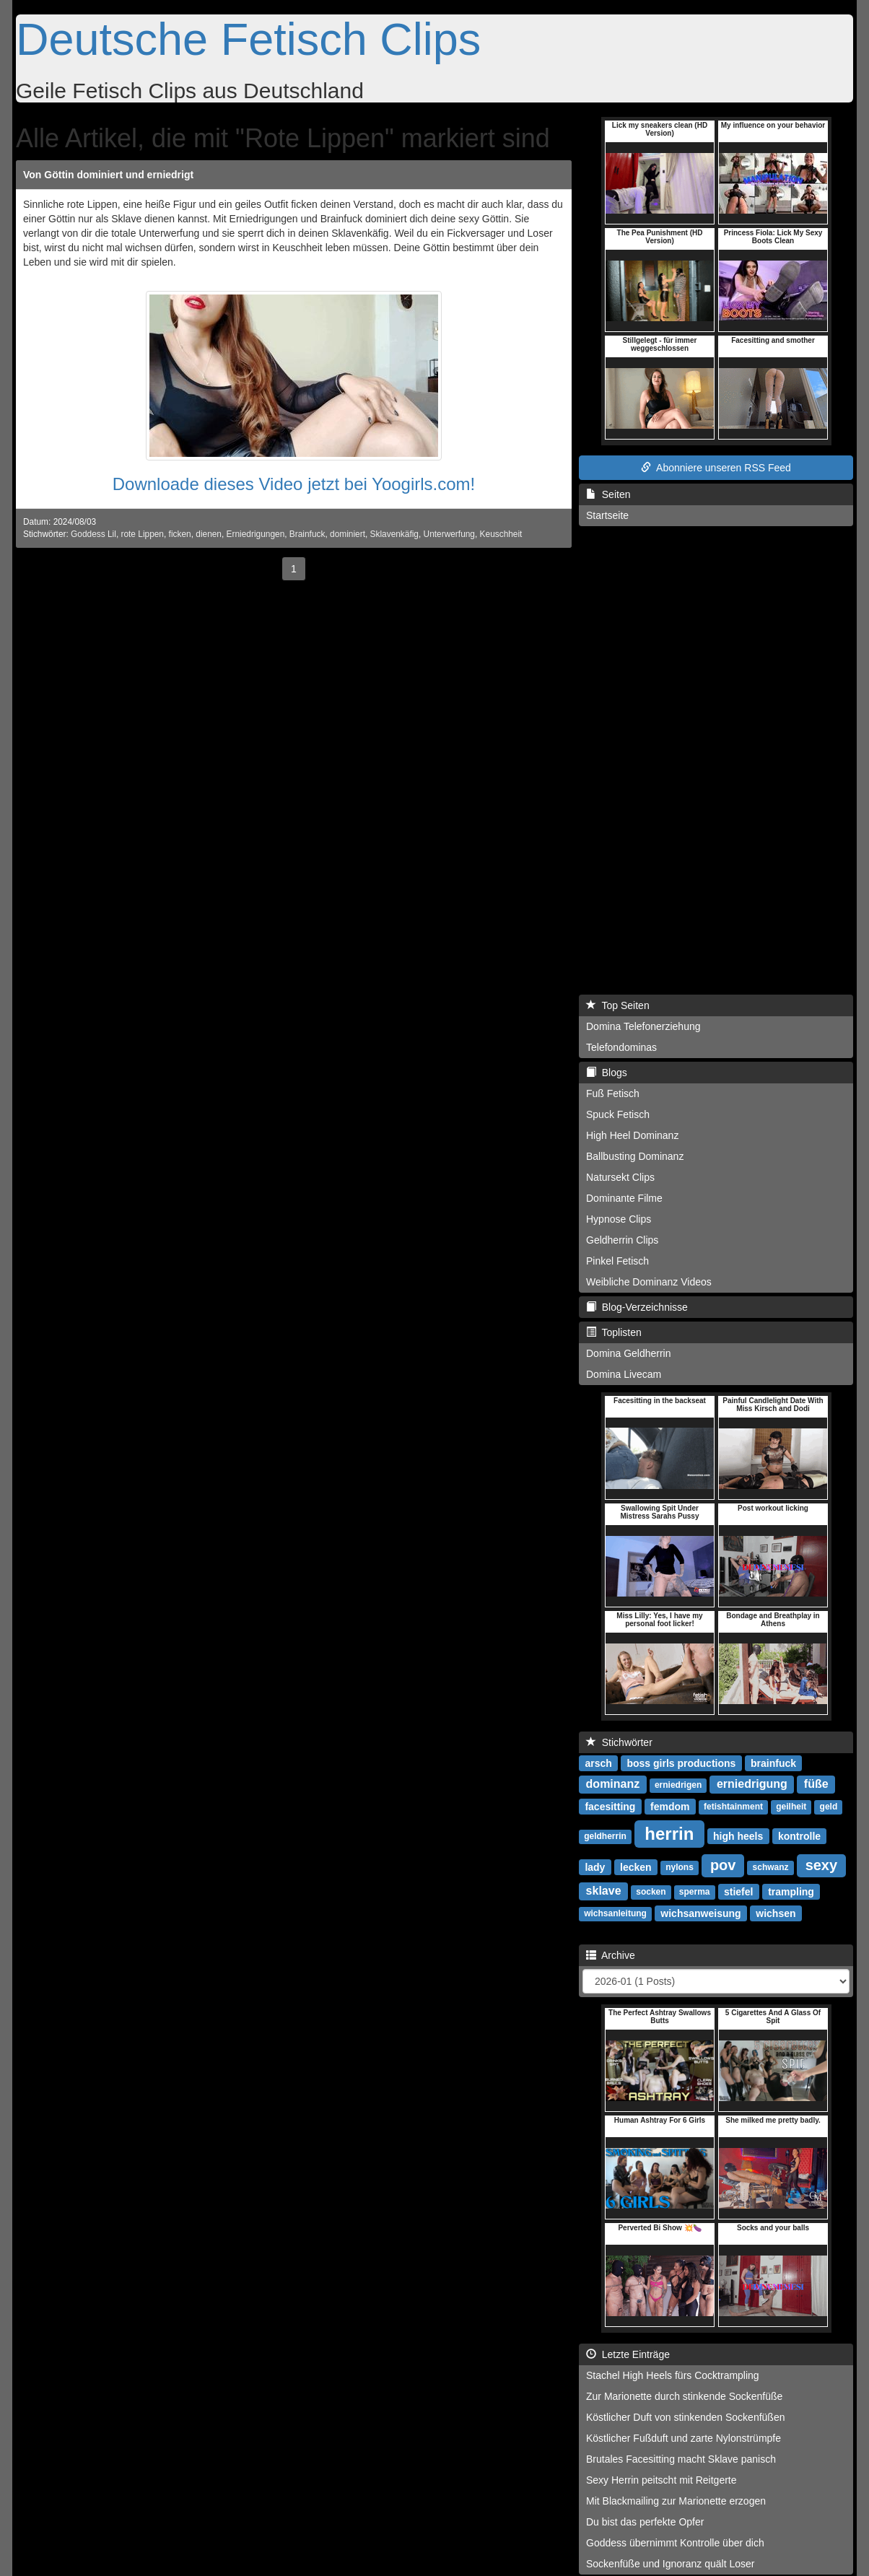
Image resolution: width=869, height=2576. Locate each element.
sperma (694, 1892)
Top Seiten (618, 1005)
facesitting (610, 1806)
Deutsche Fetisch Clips (248, 39)
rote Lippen (142, 534)
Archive (610, 1955)
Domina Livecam (623, 1374)
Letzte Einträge (628, 2354)
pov (723, 1865)
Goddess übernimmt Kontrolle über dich (675, 2543)
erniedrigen (678, 1785)
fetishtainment (733, 1807)
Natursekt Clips (620, 1177)
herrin (669, 1833)
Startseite (607, 515)
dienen (209, 534)
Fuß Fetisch (612, 1093)
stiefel (738, 1891)
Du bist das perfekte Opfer (645, 2522)
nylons (679, 1867)
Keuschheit (501, 534)
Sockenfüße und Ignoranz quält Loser (670, 2564)
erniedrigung (752, 1784)
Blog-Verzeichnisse (637, 1307)
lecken (636, 1866)
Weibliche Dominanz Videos (649, 1282)
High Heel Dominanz (632, 1135)
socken (650, 1892)
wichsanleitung (615, 1913)
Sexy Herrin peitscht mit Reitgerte (661, 2480)
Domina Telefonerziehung (643, 1026)
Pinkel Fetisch (617, 1261)
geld (829, 1807)
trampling (791, 1891)
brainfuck (773, 1762)
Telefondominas (621, 1047)
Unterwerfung (449, 534)
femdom (669, 1806)
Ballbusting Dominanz (635, 1156)
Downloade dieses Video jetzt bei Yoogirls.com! (294, 484)
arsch (598, 1762)
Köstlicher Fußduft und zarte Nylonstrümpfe (683, 2438)
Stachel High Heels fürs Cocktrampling (672, 2375)
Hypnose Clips (618, 1219)
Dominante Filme (624, 1198)
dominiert (347, 534)
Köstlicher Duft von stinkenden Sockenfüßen (685, 2417)
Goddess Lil (93, 534)
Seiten (608, 494)
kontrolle (799, 1835)
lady (595, 1866)
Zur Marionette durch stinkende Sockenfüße (684, 2396)
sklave (603, 1891)
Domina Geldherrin (628, 1353)
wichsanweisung (700, 1912)
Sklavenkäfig (394, 534)
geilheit (791, 1807)
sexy (821, 1865)
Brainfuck (307, 534)
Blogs (606, 1072)
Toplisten (614, 1332)
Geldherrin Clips (622, 1240)
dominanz (613, 1784)
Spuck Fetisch (618, 1114)
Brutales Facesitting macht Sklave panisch (681, 2459)
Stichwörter (619, 1742)
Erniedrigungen (256, 534)
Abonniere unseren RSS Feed (716, 467)
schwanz (771, 1867)
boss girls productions (680, 1762)
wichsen (775, 1912)
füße (816, 1784)
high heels (738, 1835)
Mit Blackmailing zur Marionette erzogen (676, 2501)
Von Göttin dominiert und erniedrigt (108, 174)
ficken (180, 534)
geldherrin (605, 1836)
